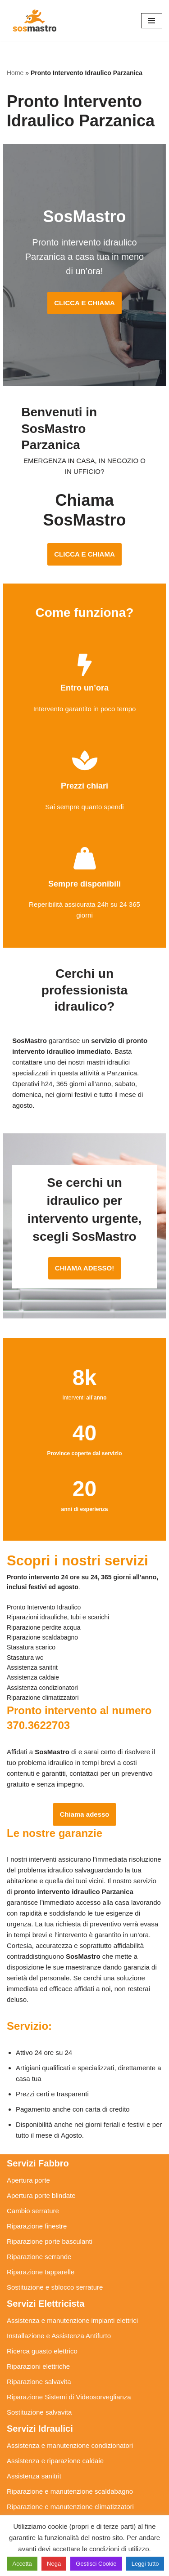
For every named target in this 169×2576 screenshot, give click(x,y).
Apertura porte (28, 2153)
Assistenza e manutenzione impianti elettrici (72, 2293)
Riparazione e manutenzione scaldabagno (70, 2464)
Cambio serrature (33, 2184)
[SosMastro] (34, 20)
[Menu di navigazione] (151, 20)
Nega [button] (54, 2563)
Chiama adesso (84, 1787)
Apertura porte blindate (41, 2168)
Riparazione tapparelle (40, 2245)
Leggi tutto (145, 2563)
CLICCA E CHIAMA (84, 303)
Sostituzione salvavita (39, 2385)
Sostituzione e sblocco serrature (55, 2260)
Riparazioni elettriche (38, 2339)
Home (15, 72)
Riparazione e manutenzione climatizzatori (70, 2479)
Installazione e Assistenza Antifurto (59, 2309)
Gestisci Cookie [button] (96, 2563)
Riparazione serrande (39, 2229)
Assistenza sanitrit (34, 2449)
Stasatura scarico (33, 2510)
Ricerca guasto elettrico (42, 2324)
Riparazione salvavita (39, 2354)
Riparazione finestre (37, 2199)
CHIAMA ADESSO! (84, 1240)
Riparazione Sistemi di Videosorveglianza (69, 2370)
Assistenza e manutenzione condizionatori (70, 2418)
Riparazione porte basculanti (49, 2214)
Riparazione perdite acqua (46, 2495)
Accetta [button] (22, 2563)
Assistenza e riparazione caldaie (55, 2434)
